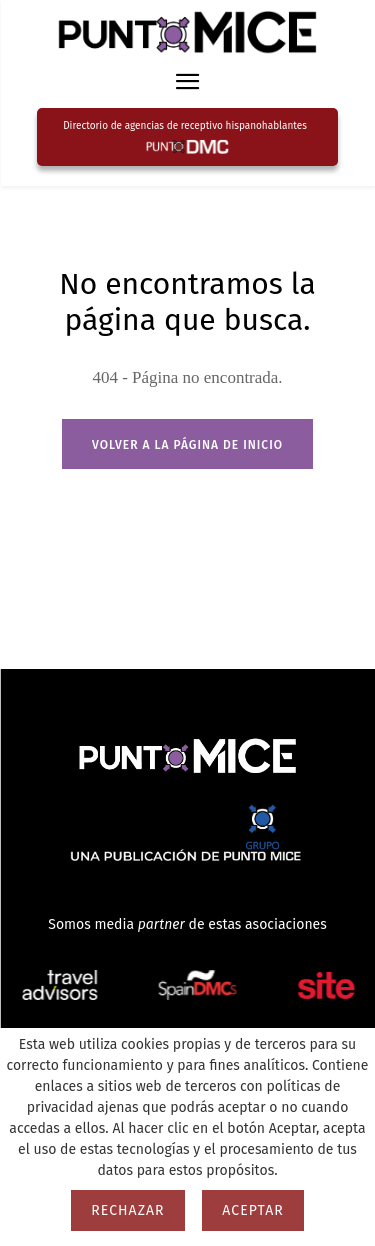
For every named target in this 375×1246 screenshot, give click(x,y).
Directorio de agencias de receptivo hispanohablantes (185, 126)
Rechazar (127, 1210)
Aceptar (252, 1210)
